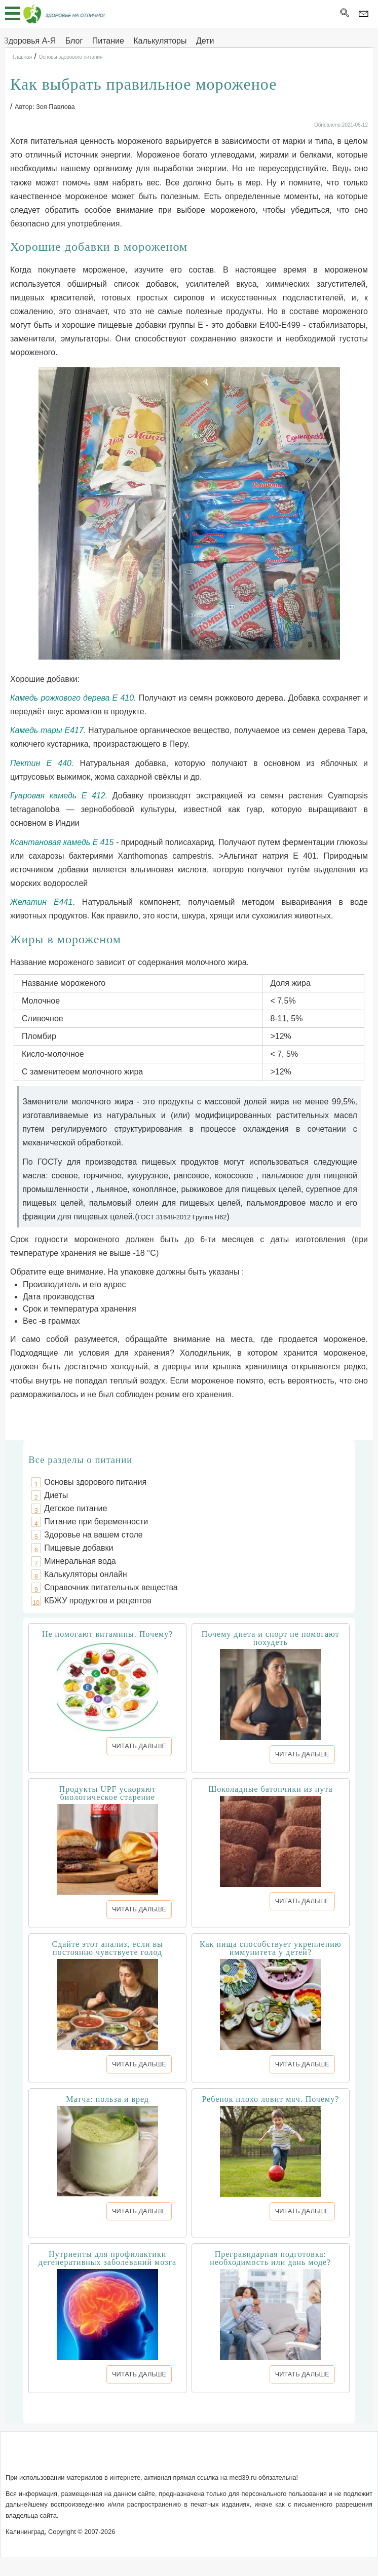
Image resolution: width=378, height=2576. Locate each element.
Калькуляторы (159, 40)
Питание (108, 40)
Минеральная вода (80, 1561)
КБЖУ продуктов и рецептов (97, 1600)
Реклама (276, 2457)
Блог (74, 40)
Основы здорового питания (95, 1482)
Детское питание (75, 1508)
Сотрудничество (222, 2457)
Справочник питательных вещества (110, 1587)
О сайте (100, 2457)
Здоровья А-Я (30, 40)
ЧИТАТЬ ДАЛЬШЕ (139, 1746)
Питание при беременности (96, 1521)
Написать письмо (152, 2457)
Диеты (56, 1495)
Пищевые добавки (78, 1548)
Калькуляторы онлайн (85, 1574)
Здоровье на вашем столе (93, 1534)
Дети (205, 40)
